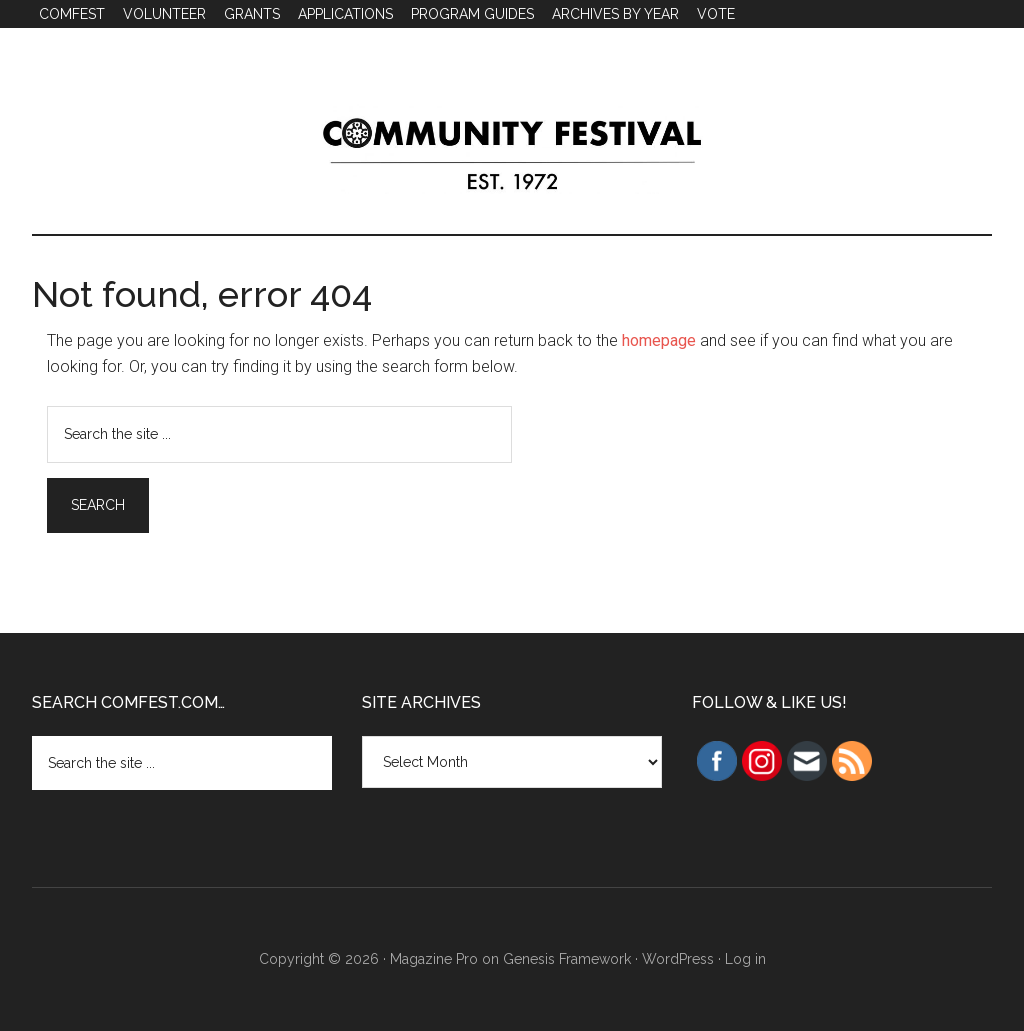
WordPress (678, 959)
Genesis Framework (567, 959)
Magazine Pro (434, 959)
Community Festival (512, 149)
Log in (745, 959)
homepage (659, 340)
